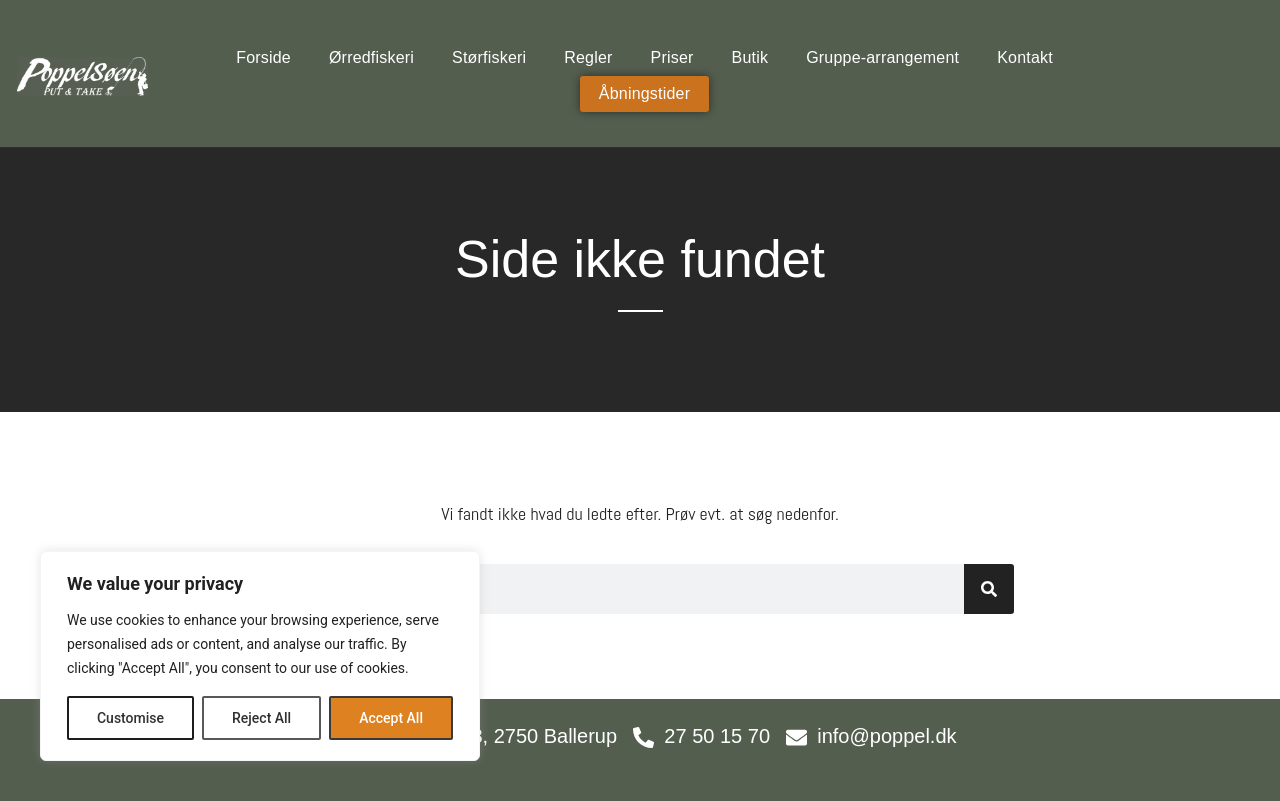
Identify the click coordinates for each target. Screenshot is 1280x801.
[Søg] (989, 589)
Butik (750, 57)
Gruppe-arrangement (882, 57)
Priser (672, 57)
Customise (130, 718)
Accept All (391, 718)
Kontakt (1025, 57)
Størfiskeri (489, 57)
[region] (260, 656)
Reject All (261, 718)
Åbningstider (644, 93)
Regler (588, 57)
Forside (263, 57)
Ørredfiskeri (371, 57)
